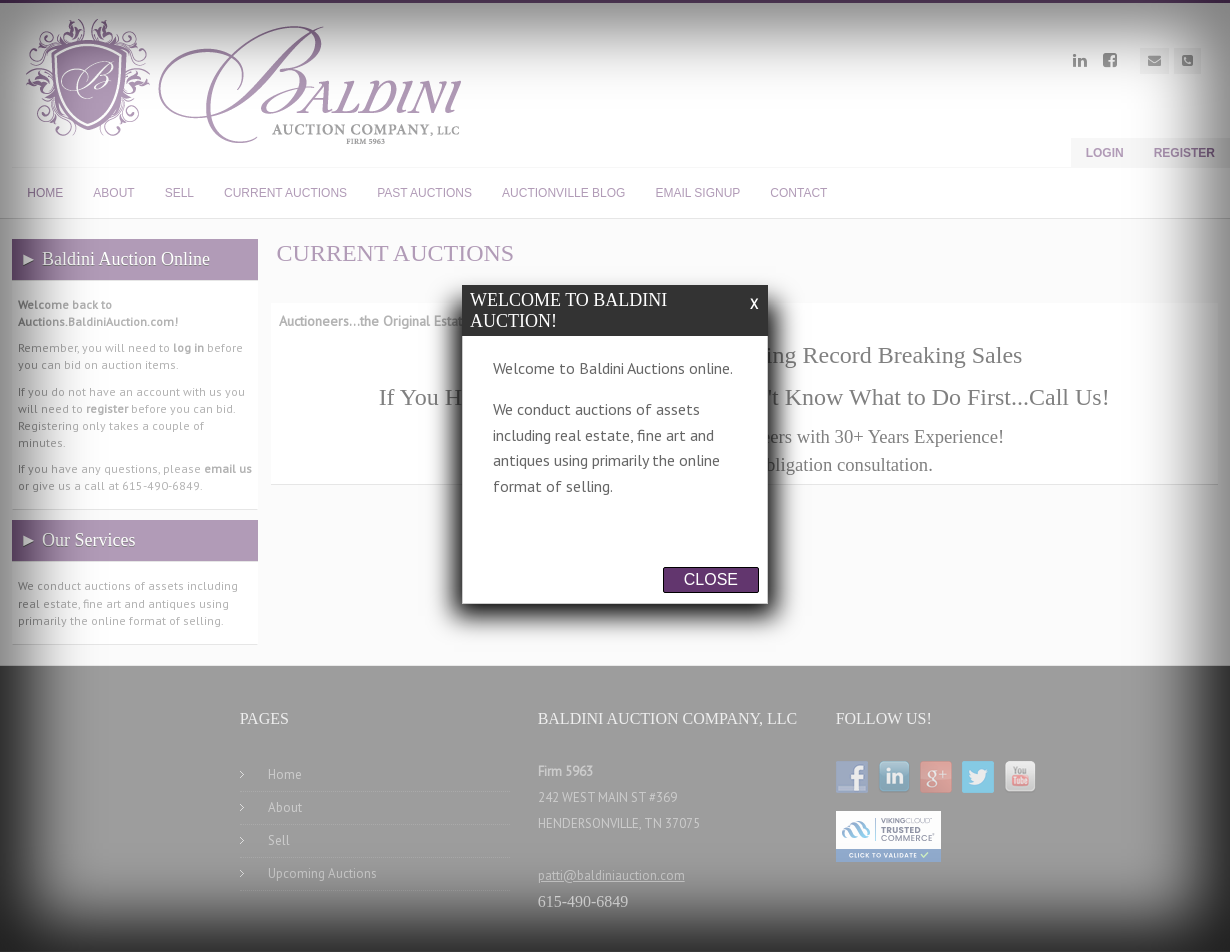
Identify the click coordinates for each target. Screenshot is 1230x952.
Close (711, 579)
